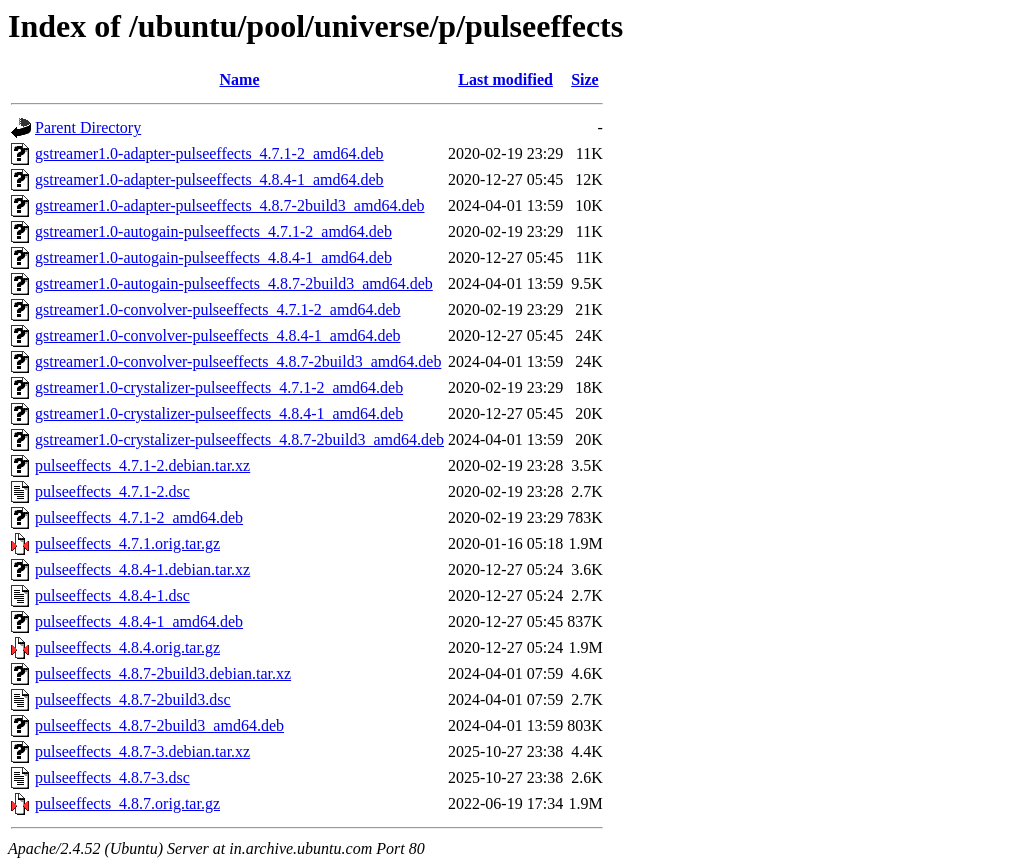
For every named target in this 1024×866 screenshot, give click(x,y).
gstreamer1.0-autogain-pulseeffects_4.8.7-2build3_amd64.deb (234, 283)
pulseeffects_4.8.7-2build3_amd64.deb (159, 725)
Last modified (505, 79)
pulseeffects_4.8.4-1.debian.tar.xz (142, 569)
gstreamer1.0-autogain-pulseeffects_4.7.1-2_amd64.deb (213, 231)
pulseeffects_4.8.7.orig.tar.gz (127, 803)
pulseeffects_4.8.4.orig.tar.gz (127, 647)
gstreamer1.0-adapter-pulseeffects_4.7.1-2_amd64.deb (209, 153)
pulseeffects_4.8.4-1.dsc (112, 595)
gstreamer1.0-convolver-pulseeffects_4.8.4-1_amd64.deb (217, 335)
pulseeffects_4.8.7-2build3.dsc (133, 699)
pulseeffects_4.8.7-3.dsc (112, 777)
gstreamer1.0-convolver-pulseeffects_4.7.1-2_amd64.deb (217, 309)
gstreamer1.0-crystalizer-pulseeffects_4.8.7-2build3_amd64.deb (239, 439)
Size (585, 79)
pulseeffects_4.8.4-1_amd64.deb (139, 621)
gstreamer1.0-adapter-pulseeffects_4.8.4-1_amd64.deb (209, 179)
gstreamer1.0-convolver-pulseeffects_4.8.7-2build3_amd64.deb (238, 361)
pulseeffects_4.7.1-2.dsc (112, 491)
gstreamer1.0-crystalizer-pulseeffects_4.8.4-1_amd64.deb (219, 413)
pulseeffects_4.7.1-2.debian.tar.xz (142, 465)
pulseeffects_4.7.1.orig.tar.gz (127, 543)
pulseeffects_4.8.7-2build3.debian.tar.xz (163, 673)
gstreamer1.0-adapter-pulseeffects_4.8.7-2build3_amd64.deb (229, 205)
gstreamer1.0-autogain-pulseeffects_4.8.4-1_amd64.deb (213, 257)
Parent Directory (88, 127)
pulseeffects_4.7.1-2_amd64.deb (139, 517)
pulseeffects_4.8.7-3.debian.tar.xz (142, 751)
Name (240, 79)
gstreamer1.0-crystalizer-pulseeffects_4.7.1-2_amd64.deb (219, 387)
